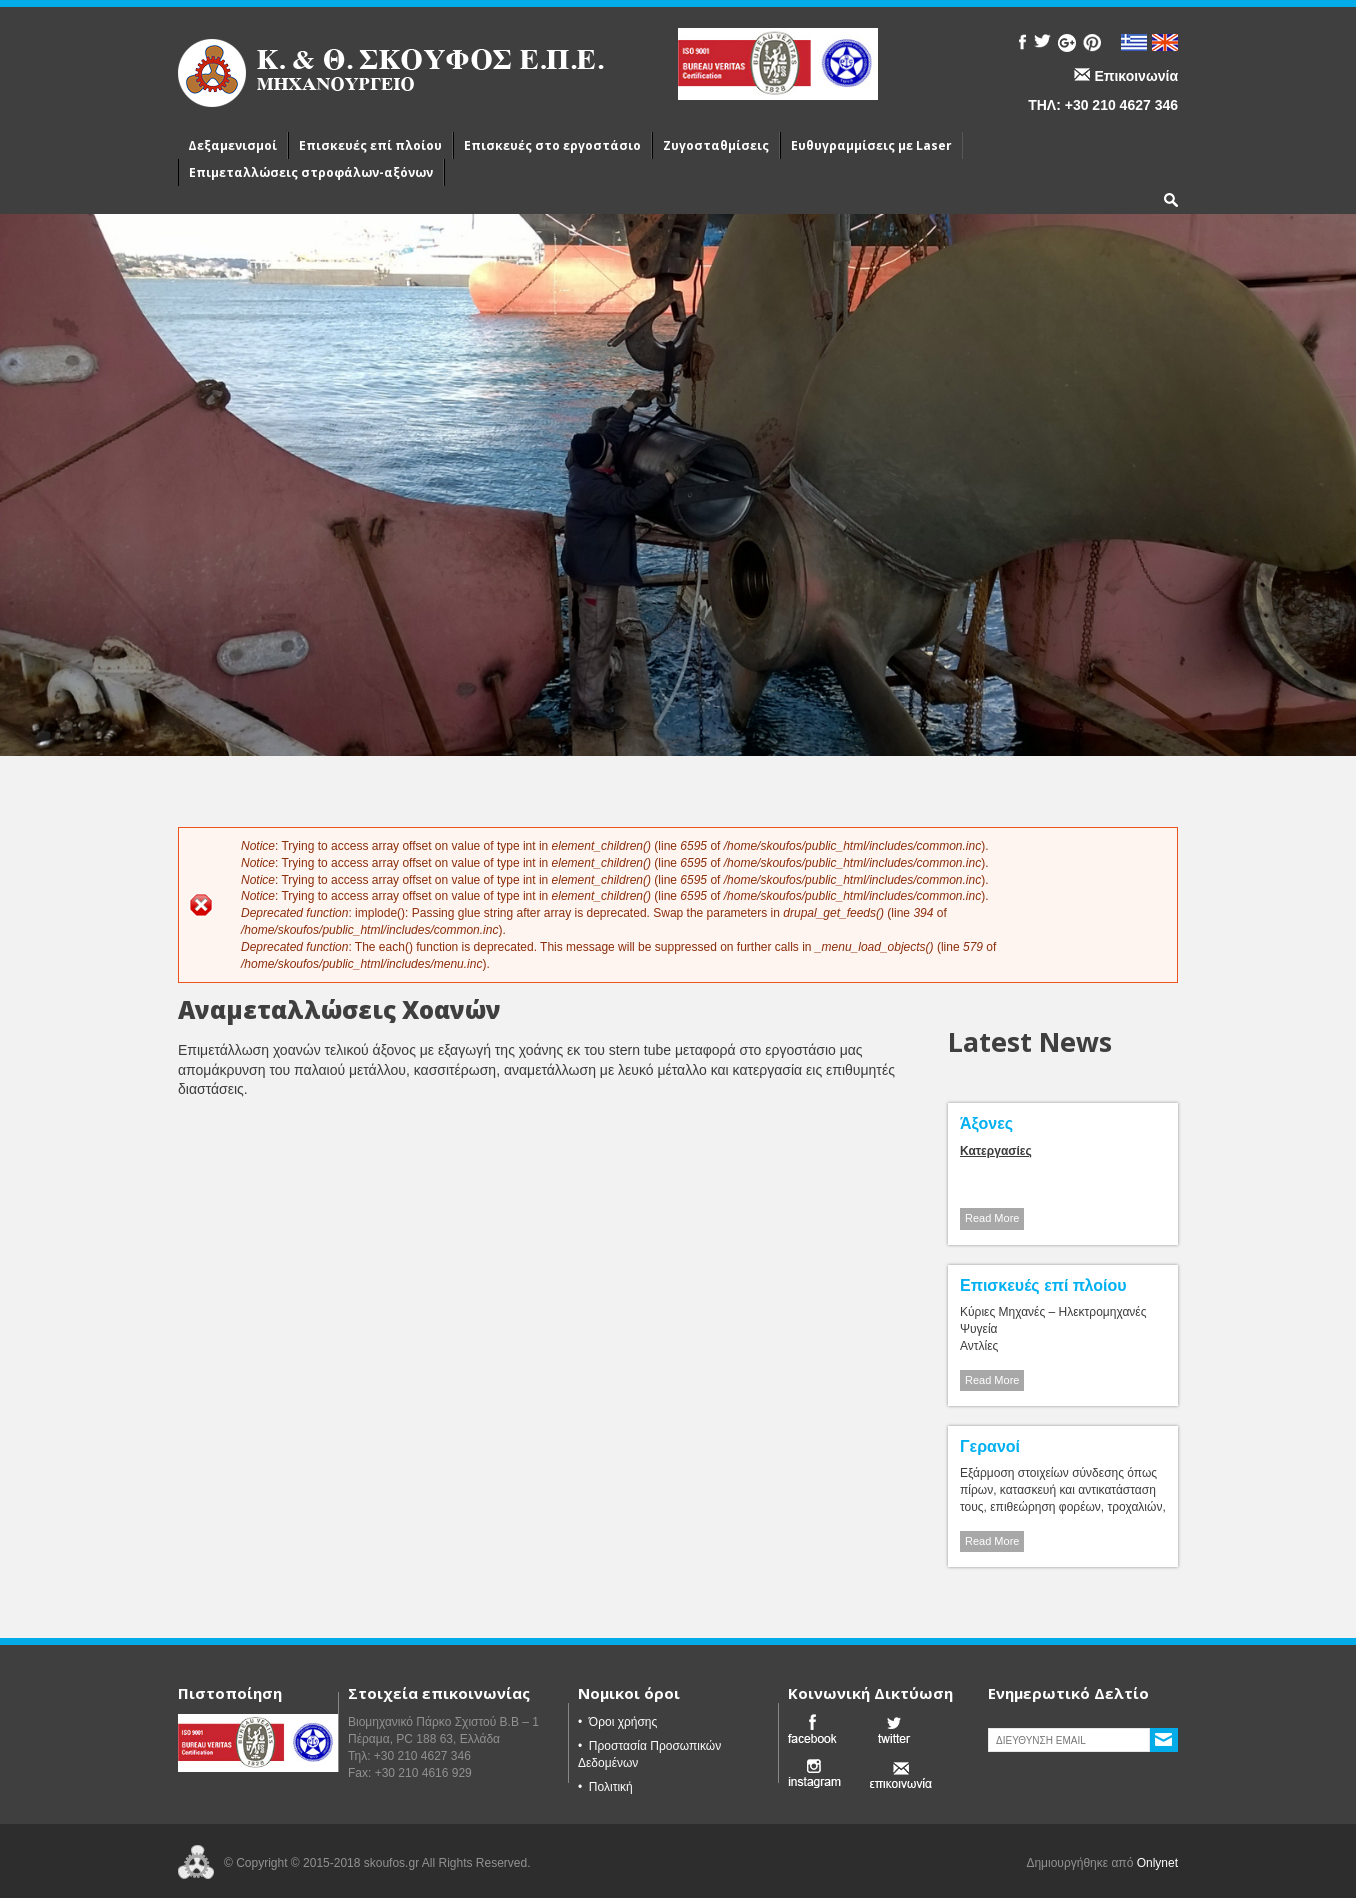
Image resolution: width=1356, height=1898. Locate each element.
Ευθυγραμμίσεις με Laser (871, 145)
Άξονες (986, 1123)
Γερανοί (990, 1446)
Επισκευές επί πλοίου (370, 145)
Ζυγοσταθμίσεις (716, 145)
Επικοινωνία (1136, 76)
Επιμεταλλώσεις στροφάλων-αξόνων (311, 172)
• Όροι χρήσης (617, 1722)
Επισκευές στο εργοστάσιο (552, 145)
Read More (992, 1218)
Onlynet (1157, 1863)
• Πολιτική (605, 1787)
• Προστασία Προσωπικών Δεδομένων (649, 1754)
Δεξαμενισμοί (232, 145)
